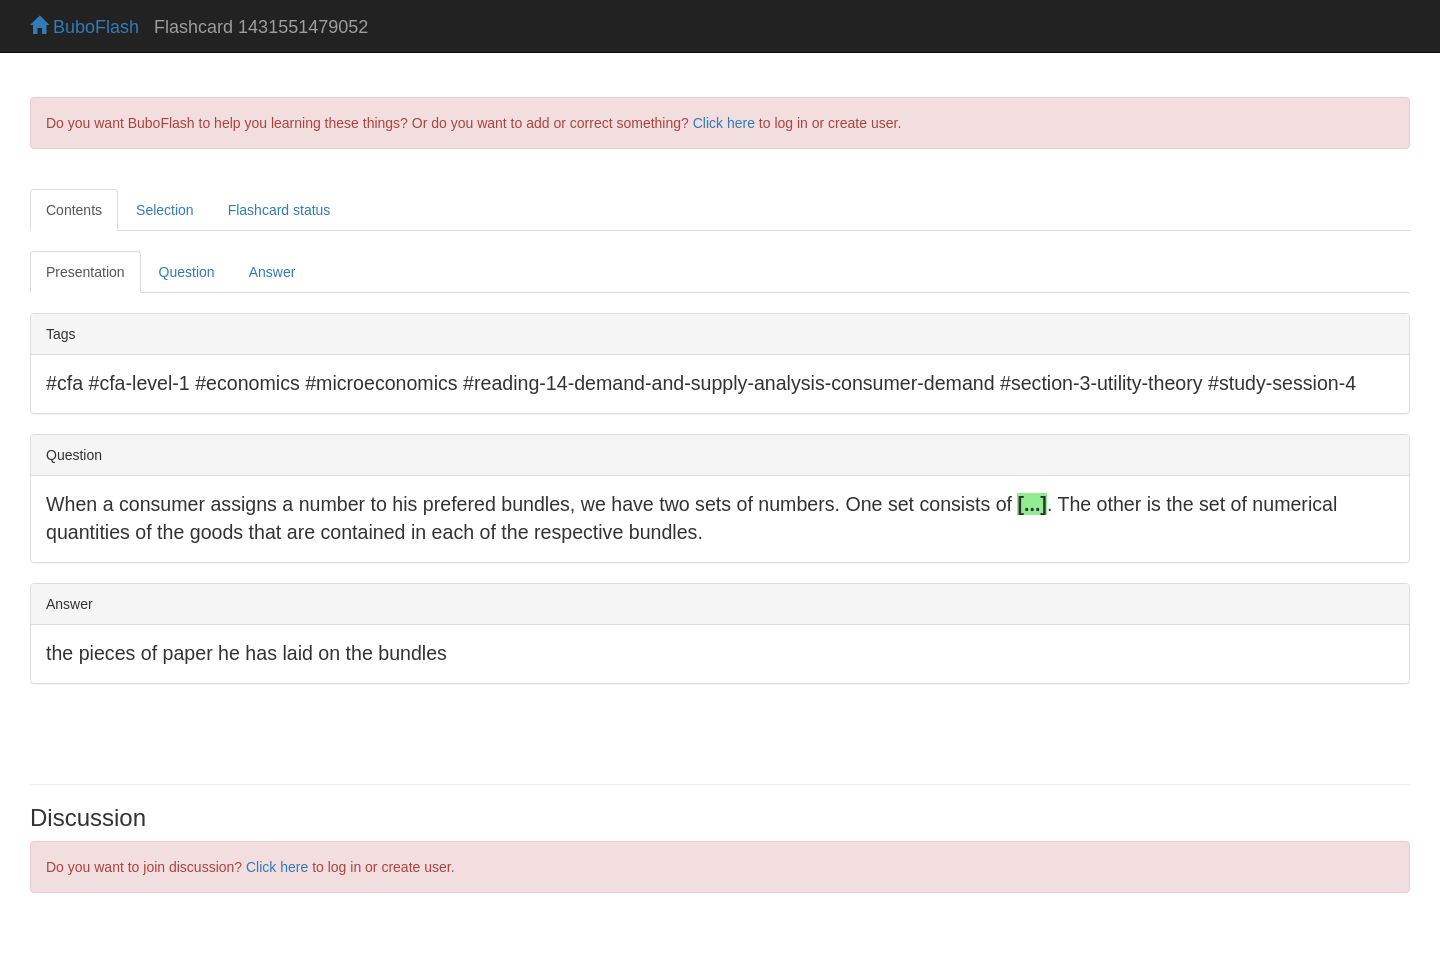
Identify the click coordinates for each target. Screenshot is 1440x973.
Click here (724, 123)
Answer (272, 272)
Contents (74, 210)
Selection (165, 210)
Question (187, 272)
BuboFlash (84, 27)
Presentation (85, 272)
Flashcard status (279, 210)
